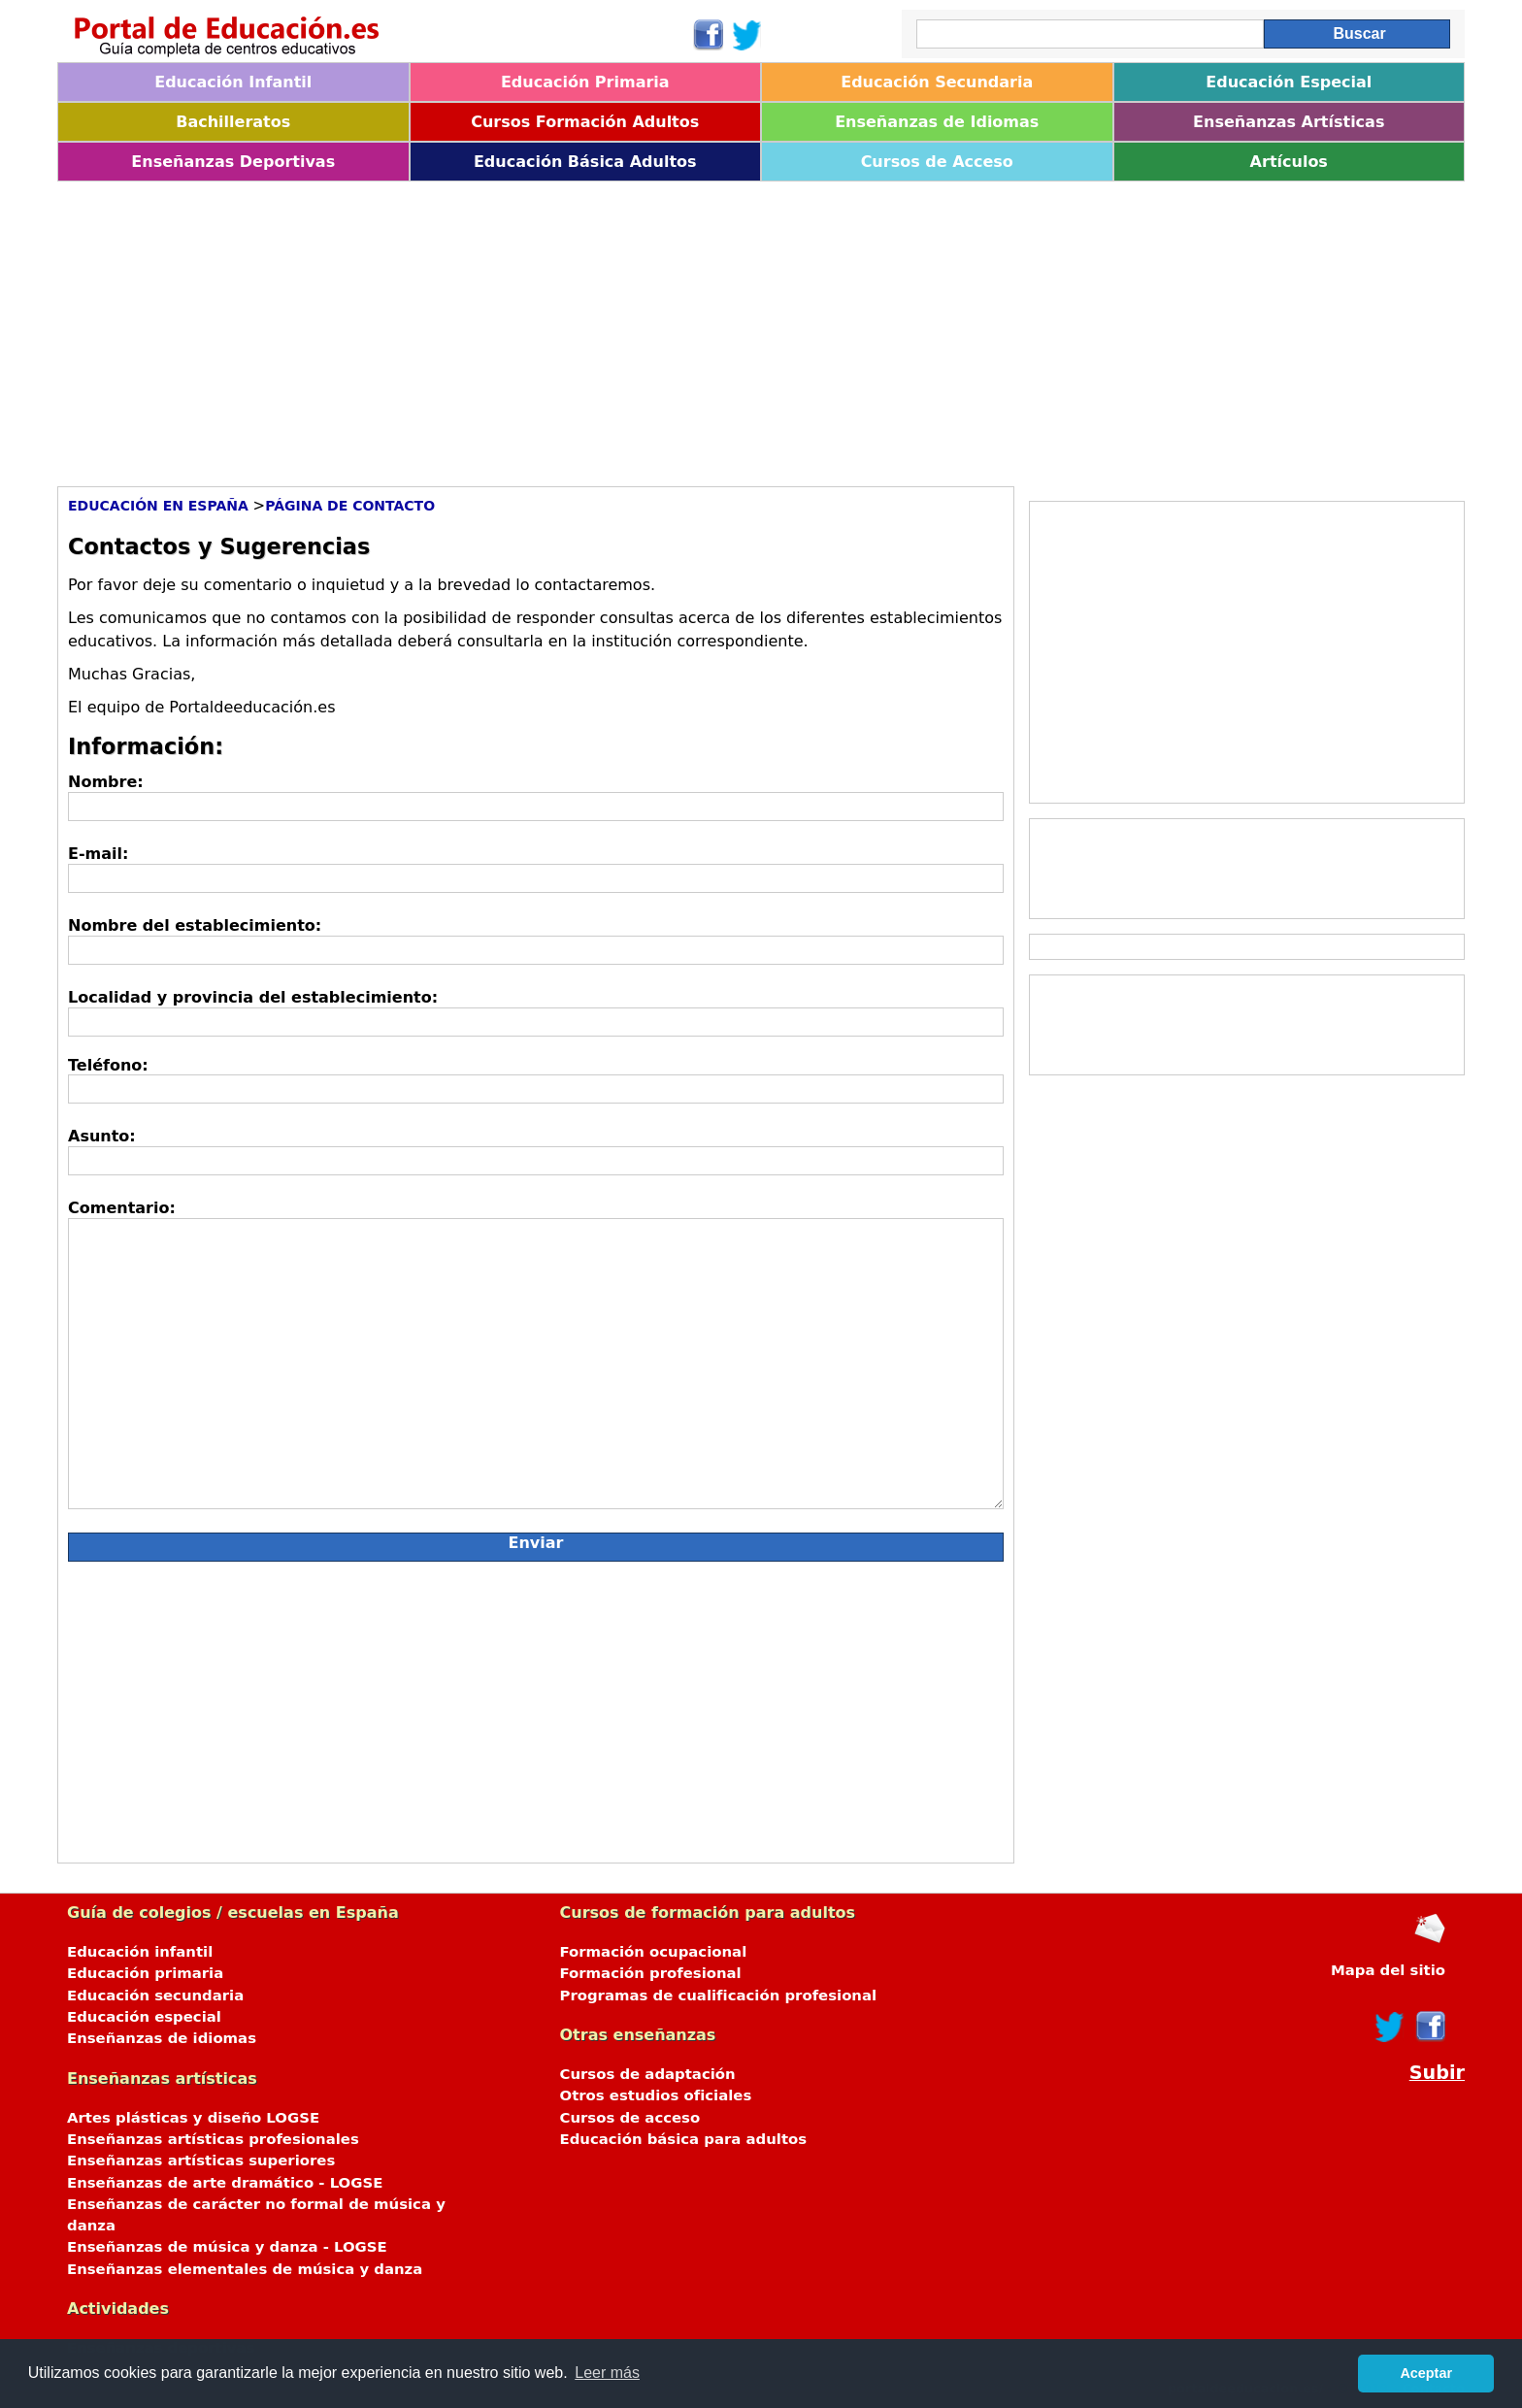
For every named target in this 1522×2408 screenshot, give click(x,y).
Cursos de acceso (630, 2118)
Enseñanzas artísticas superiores (201, 2160)
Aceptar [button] (1426, 2373)
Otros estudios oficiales (656, 2095)
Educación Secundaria (937, 82)
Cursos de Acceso (937, 161)
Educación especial (144, 2017)
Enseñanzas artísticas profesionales (213, 2139)
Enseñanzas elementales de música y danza (244, 2269)
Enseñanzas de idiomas (161, 2038)
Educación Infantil (233, 82)
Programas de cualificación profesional (718, 1995)
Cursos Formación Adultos (585, 122)
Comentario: (122, 1208)
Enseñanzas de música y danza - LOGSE (227, 2247)
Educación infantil (140, 1952)
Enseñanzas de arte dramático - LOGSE (224, 2183)
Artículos (1289, 161)
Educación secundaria (155, 1995)
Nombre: (106, 782)
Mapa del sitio (1388, 1970)
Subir (1437, 2073)
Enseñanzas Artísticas (1288, 122)
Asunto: (102, 1136)
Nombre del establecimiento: (194, 925)
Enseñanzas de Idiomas (937, 122)
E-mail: (98, 853)
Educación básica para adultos (684, 2139)
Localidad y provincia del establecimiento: (253, 997)
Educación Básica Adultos (585, 161)
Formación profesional (651, 1973)
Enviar (536, 1543)
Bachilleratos (233, 122)
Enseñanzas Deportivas (233, 161)
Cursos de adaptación (648, 2074)
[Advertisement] (639, 327)
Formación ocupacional (653, 1952)
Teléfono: (108, 1065)
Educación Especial (1289, 82)
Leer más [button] (607, 2372)
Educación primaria (145, 1973)
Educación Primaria (585, 82)
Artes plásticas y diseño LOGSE (193, 2118)
